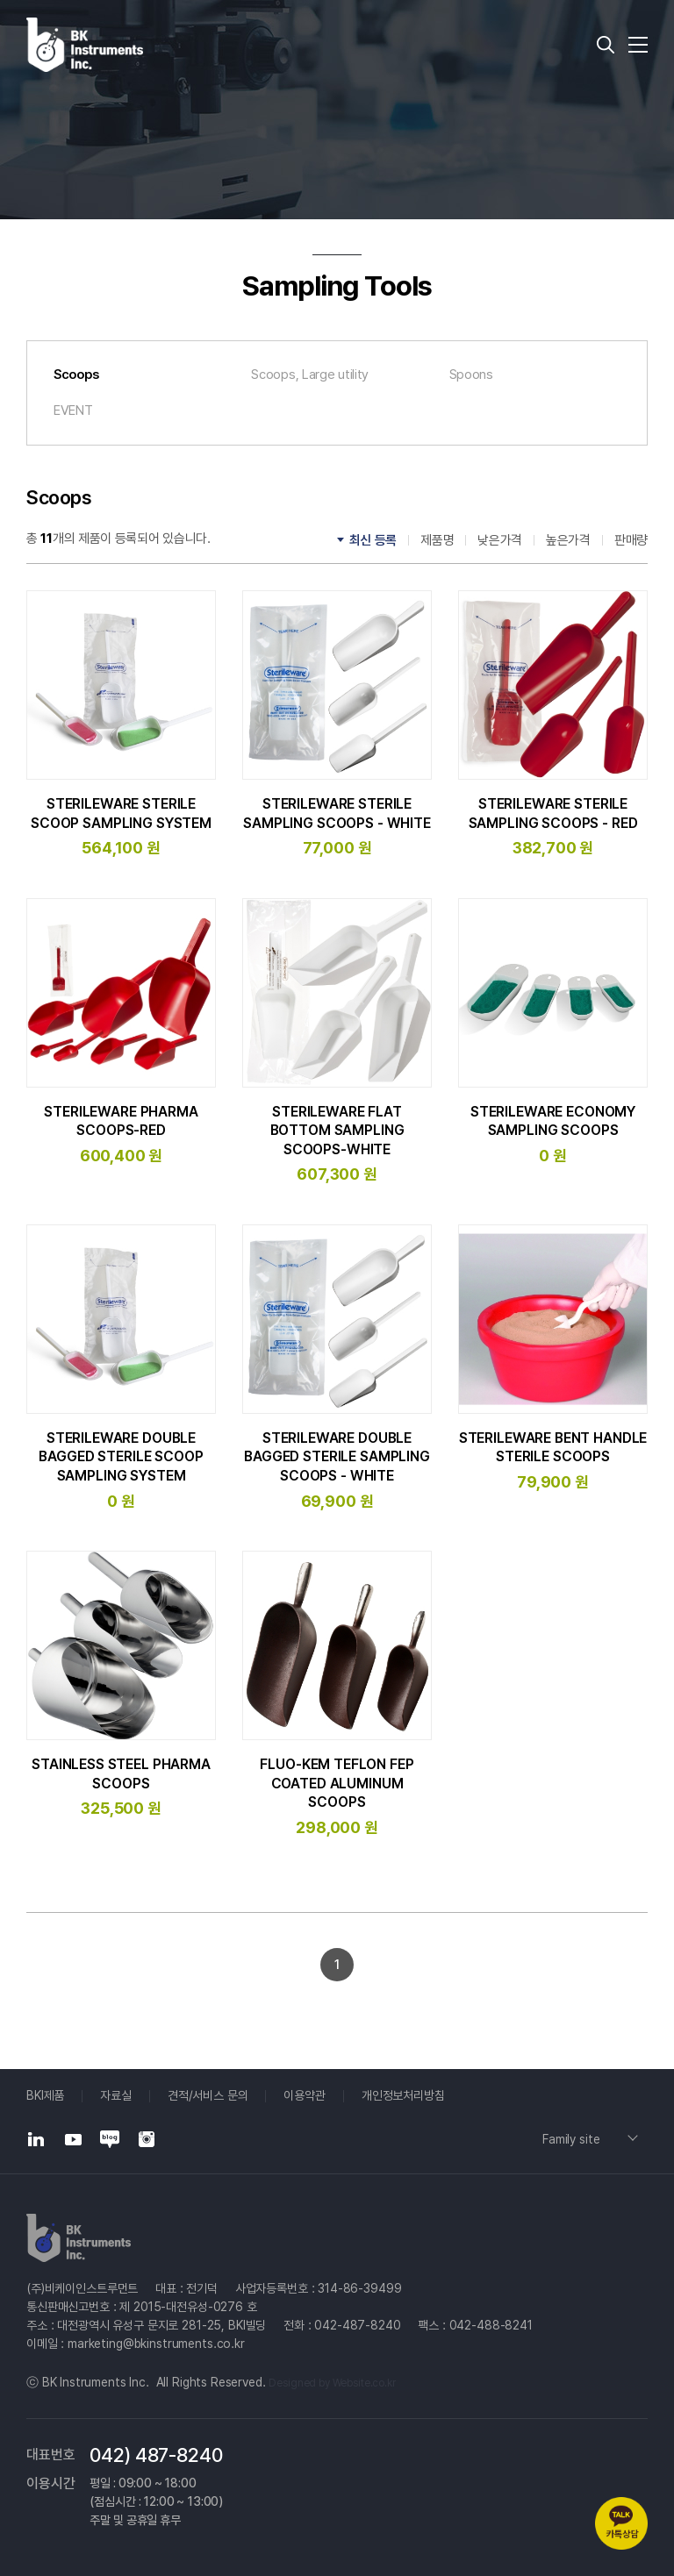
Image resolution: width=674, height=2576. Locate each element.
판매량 (631, 540)
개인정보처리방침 (403, 2095)
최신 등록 (373, 540)
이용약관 (304, 2095)
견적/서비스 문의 (208, 2095)
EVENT (73, 410)
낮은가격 (499, 540)
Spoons (471, 374)
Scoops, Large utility (310, 374)
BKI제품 (45, 2095)
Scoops (76, 374)
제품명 (437, 540)
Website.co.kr (364, 2383)
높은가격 (568, 540)
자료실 (116, 2095)
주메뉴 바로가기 (0, 0)
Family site (570, 2139)
